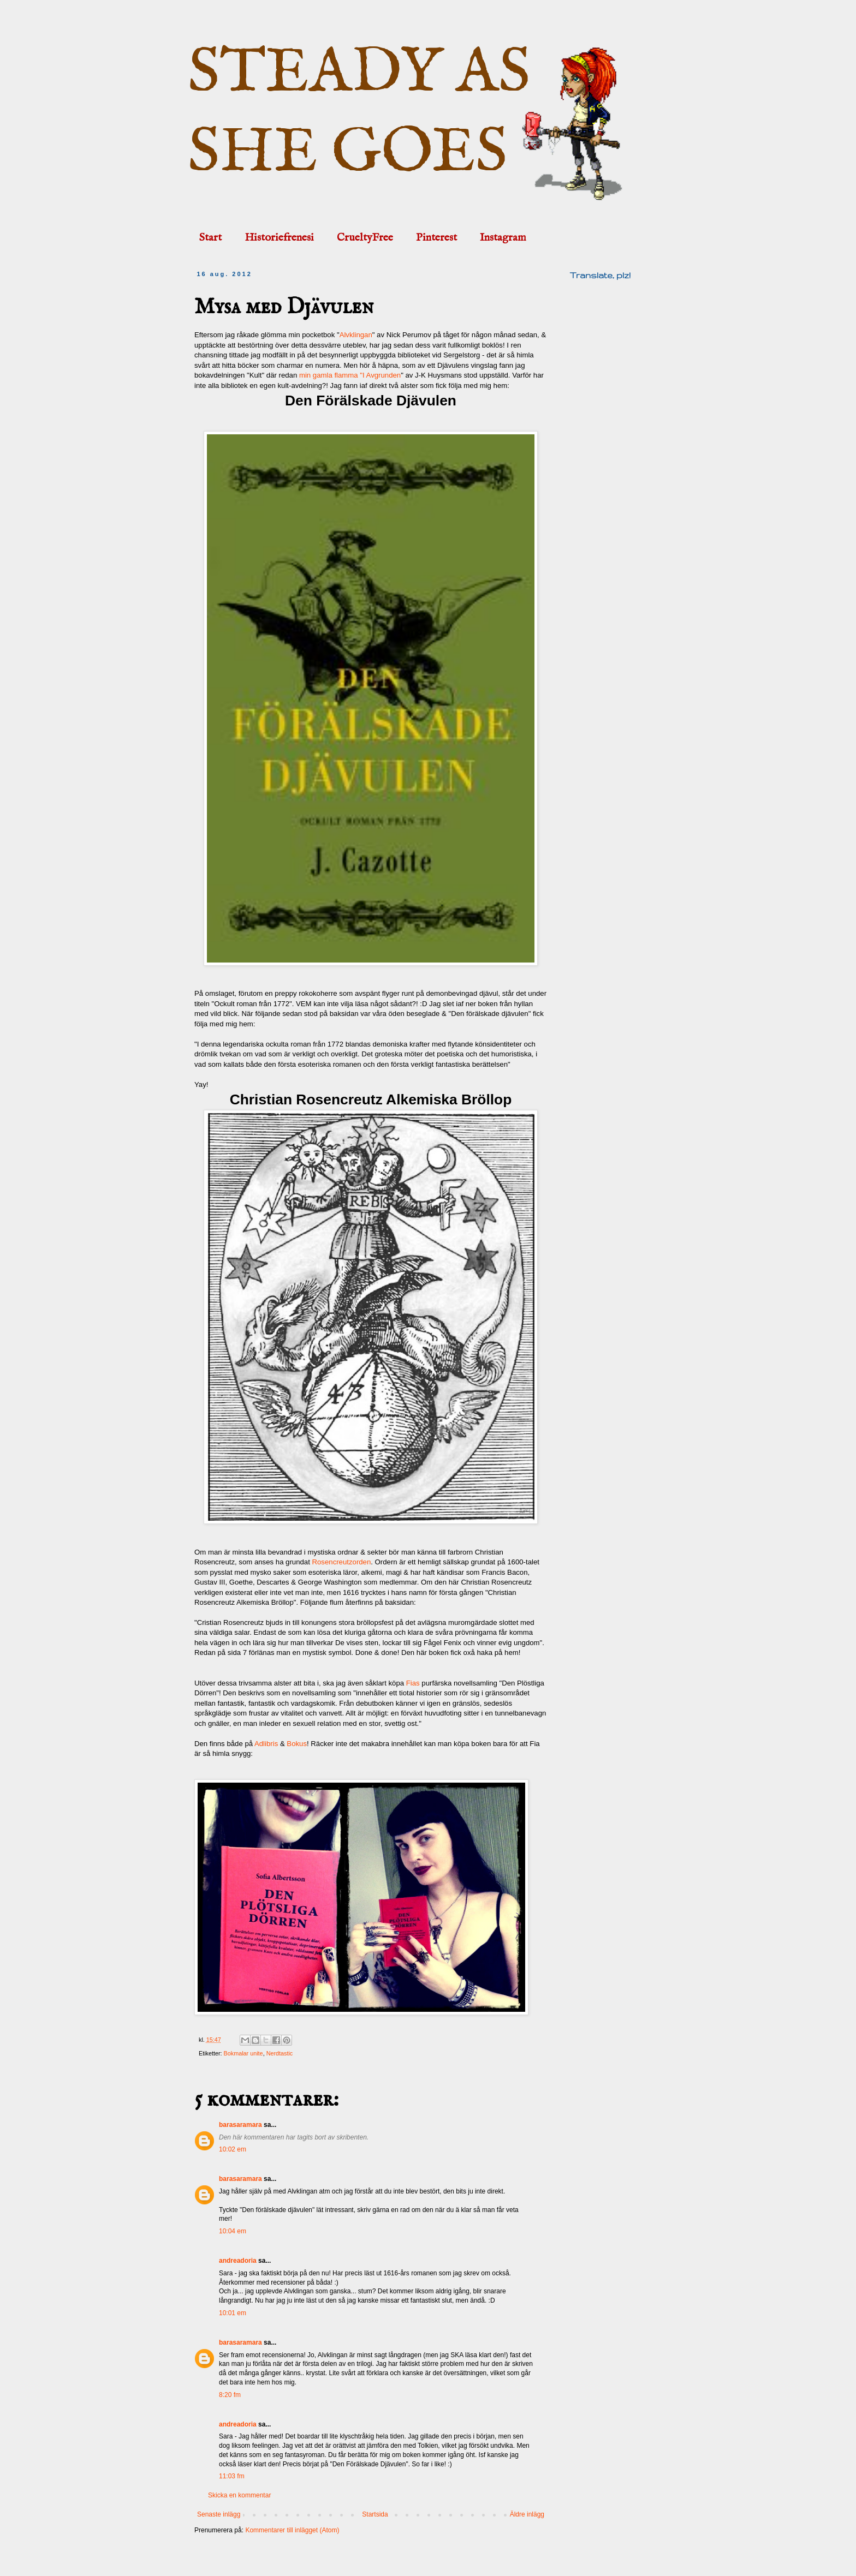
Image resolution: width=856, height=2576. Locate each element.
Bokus (297, 1744)
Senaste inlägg (218, 2514)
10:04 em (232, 2231)
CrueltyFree (365, 237)
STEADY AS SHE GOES (359, 113)
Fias (413, 1683)
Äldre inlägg (527, 2514)
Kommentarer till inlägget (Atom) (292, 2530)
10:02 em (232, 2149)
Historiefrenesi (279, 237)
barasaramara (240, 2125)
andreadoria (238, 2260)
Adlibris (266, 1744)
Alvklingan (356, 335)
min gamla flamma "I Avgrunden (350, 375)
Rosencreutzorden (341, 1562)
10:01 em (232, 2313)
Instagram (503, 237)
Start (210, 237)
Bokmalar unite (243, 2053)
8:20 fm (230, 2395)
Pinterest (436, 237)
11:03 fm (232, 2476)
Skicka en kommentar (239, 2495)
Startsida (375, 2514)
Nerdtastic (279, 2053)
